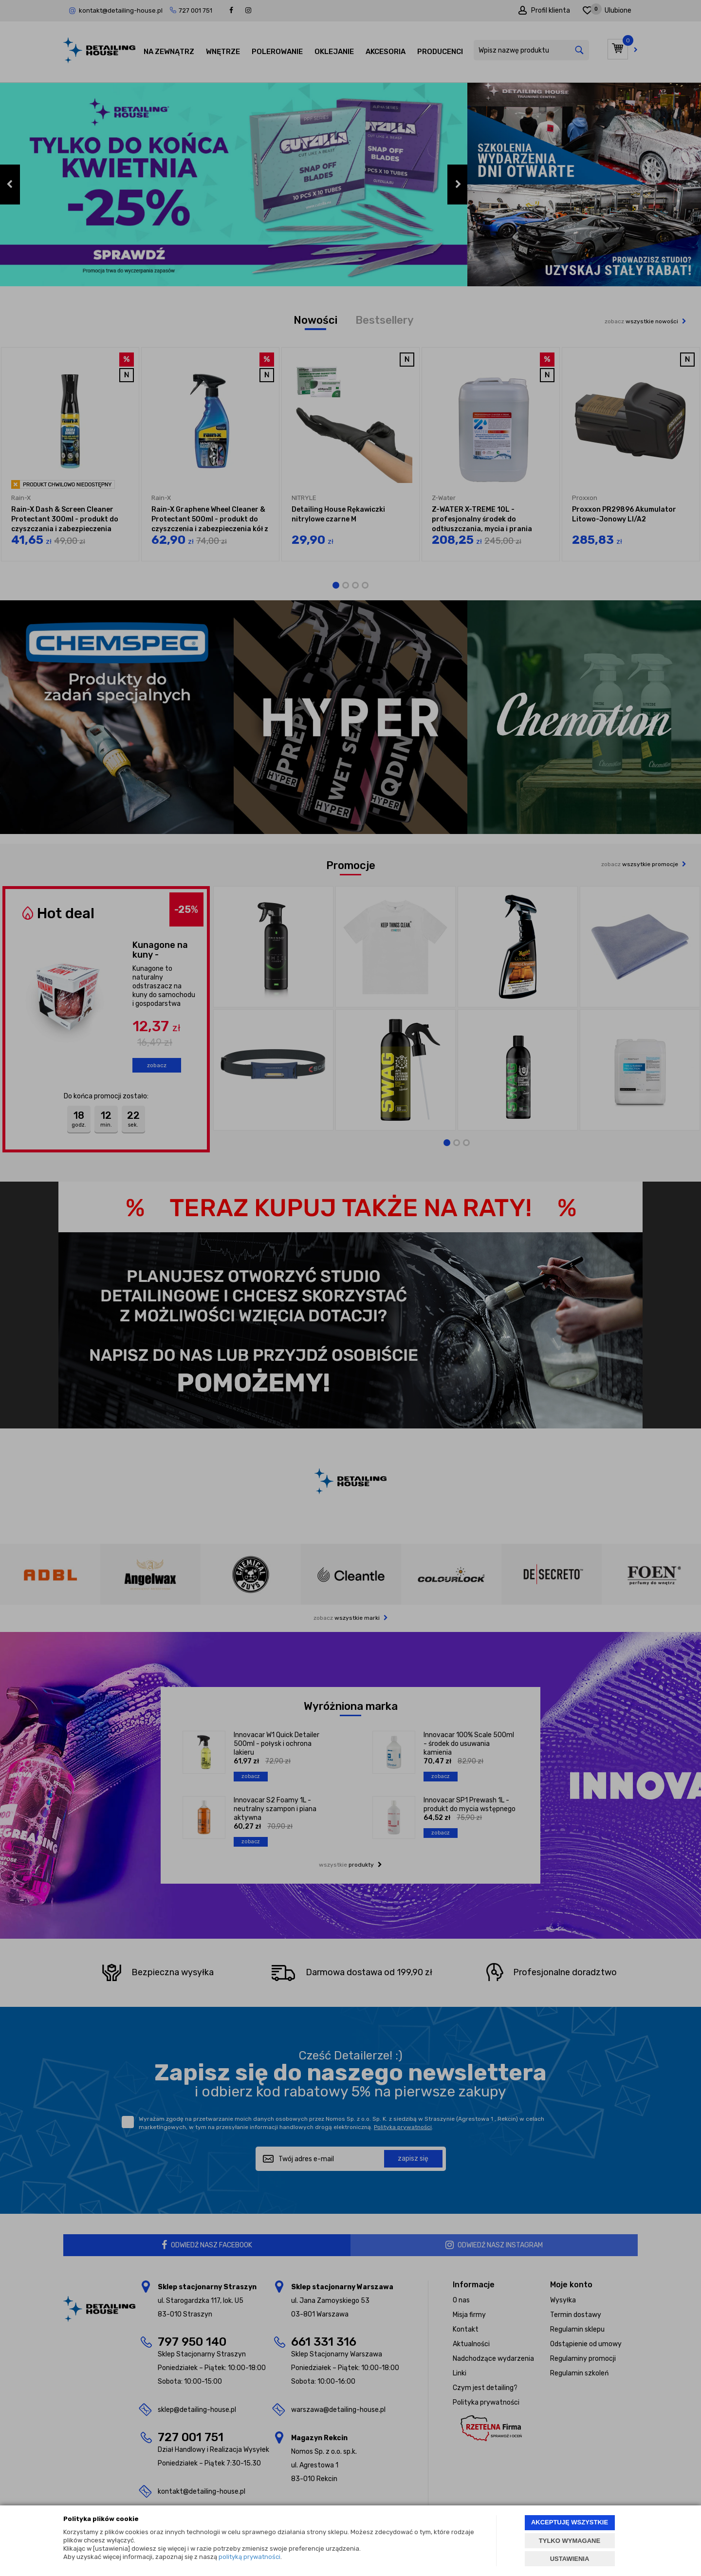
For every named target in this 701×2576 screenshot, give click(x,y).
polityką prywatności (249, 2556)
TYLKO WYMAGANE (569, 2540)
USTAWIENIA (570, 2558)
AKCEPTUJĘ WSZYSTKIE (569, 2522)
